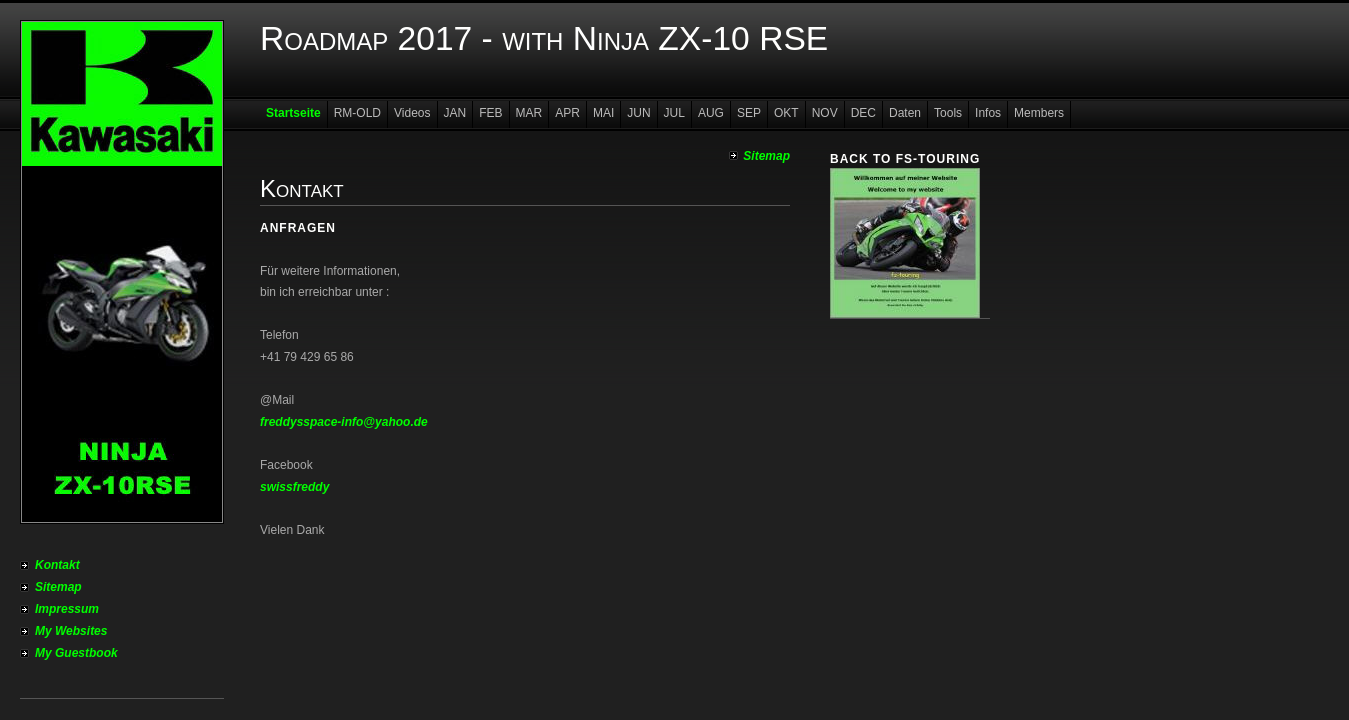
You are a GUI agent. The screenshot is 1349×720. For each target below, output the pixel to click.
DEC (863, 113)
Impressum (67, 609)
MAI (603, 113)
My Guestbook (76, 653)
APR (567, 113)
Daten (905, 113)
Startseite (293, 113)
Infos (988, 113)
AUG (711, 113)
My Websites (71, 631)
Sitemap (58, 587)
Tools (948, 113)
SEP (749, 113)
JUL (674, 113)
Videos (412, 113)
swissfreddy (294, 487)
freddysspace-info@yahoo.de (344, 422)
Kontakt (57, 565)
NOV (825, 113)
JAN (455, 113)
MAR (529, 113)
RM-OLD (357, 113)
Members (1039, 113)
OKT (786, 113)
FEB (490, 113)
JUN (638, 113)
